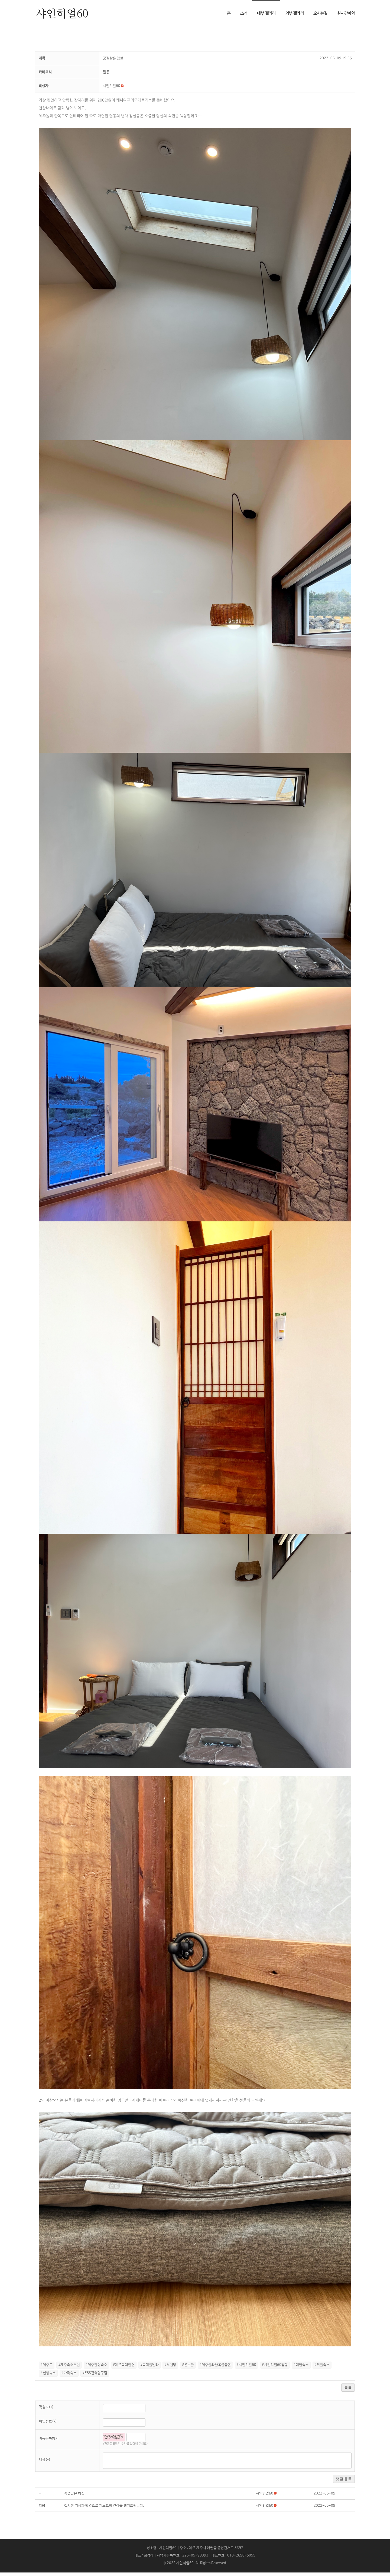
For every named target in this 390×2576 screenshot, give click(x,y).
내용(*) (44, 2463)
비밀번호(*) (48, 2425)
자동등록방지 (48, 2442)
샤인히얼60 (185, 2567)
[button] (111, 89)
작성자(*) (46, 2411)
